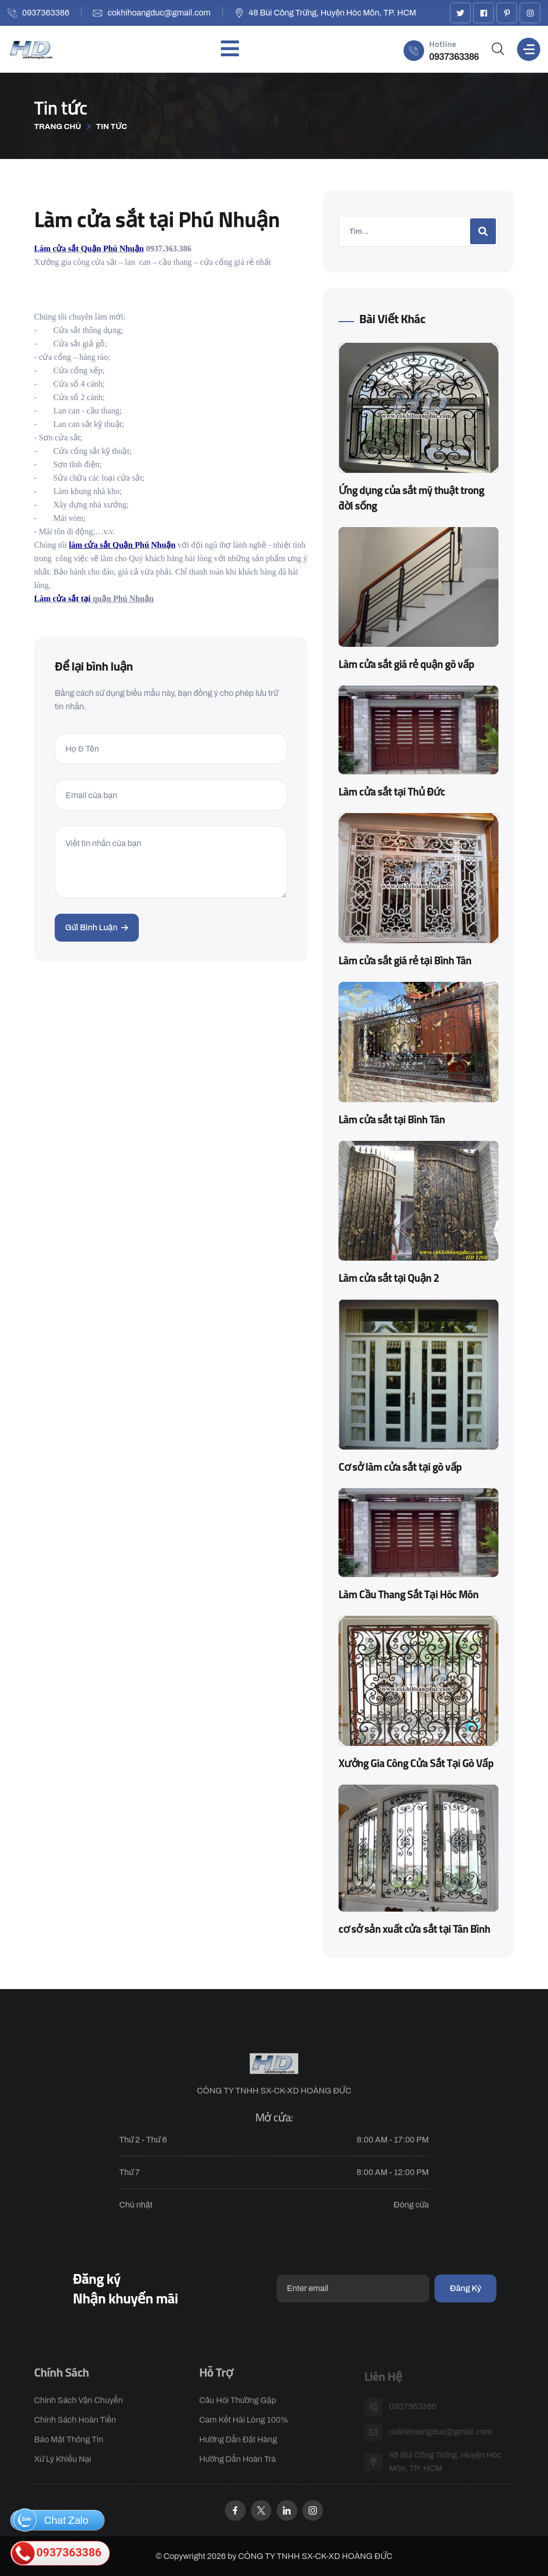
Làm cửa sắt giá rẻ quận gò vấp (406, 664)
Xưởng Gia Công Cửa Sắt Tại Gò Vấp (416, 1763)
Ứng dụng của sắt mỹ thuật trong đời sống (411, 498)
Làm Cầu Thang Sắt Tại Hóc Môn (408, 1594)
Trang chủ (57, 126)
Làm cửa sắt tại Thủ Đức (392, 791)
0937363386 (45, 12)
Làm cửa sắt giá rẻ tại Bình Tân (405, 960)
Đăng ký (465, 2288)
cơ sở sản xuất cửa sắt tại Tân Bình (414, 1928)
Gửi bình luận (96, 927)
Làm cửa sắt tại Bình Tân (392, 1119)
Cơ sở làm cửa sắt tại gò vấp (400, 1466)
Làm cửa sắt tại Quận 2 (389, 1277)
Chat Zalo (51, 2520)
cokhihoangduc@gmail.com (159, 12)
